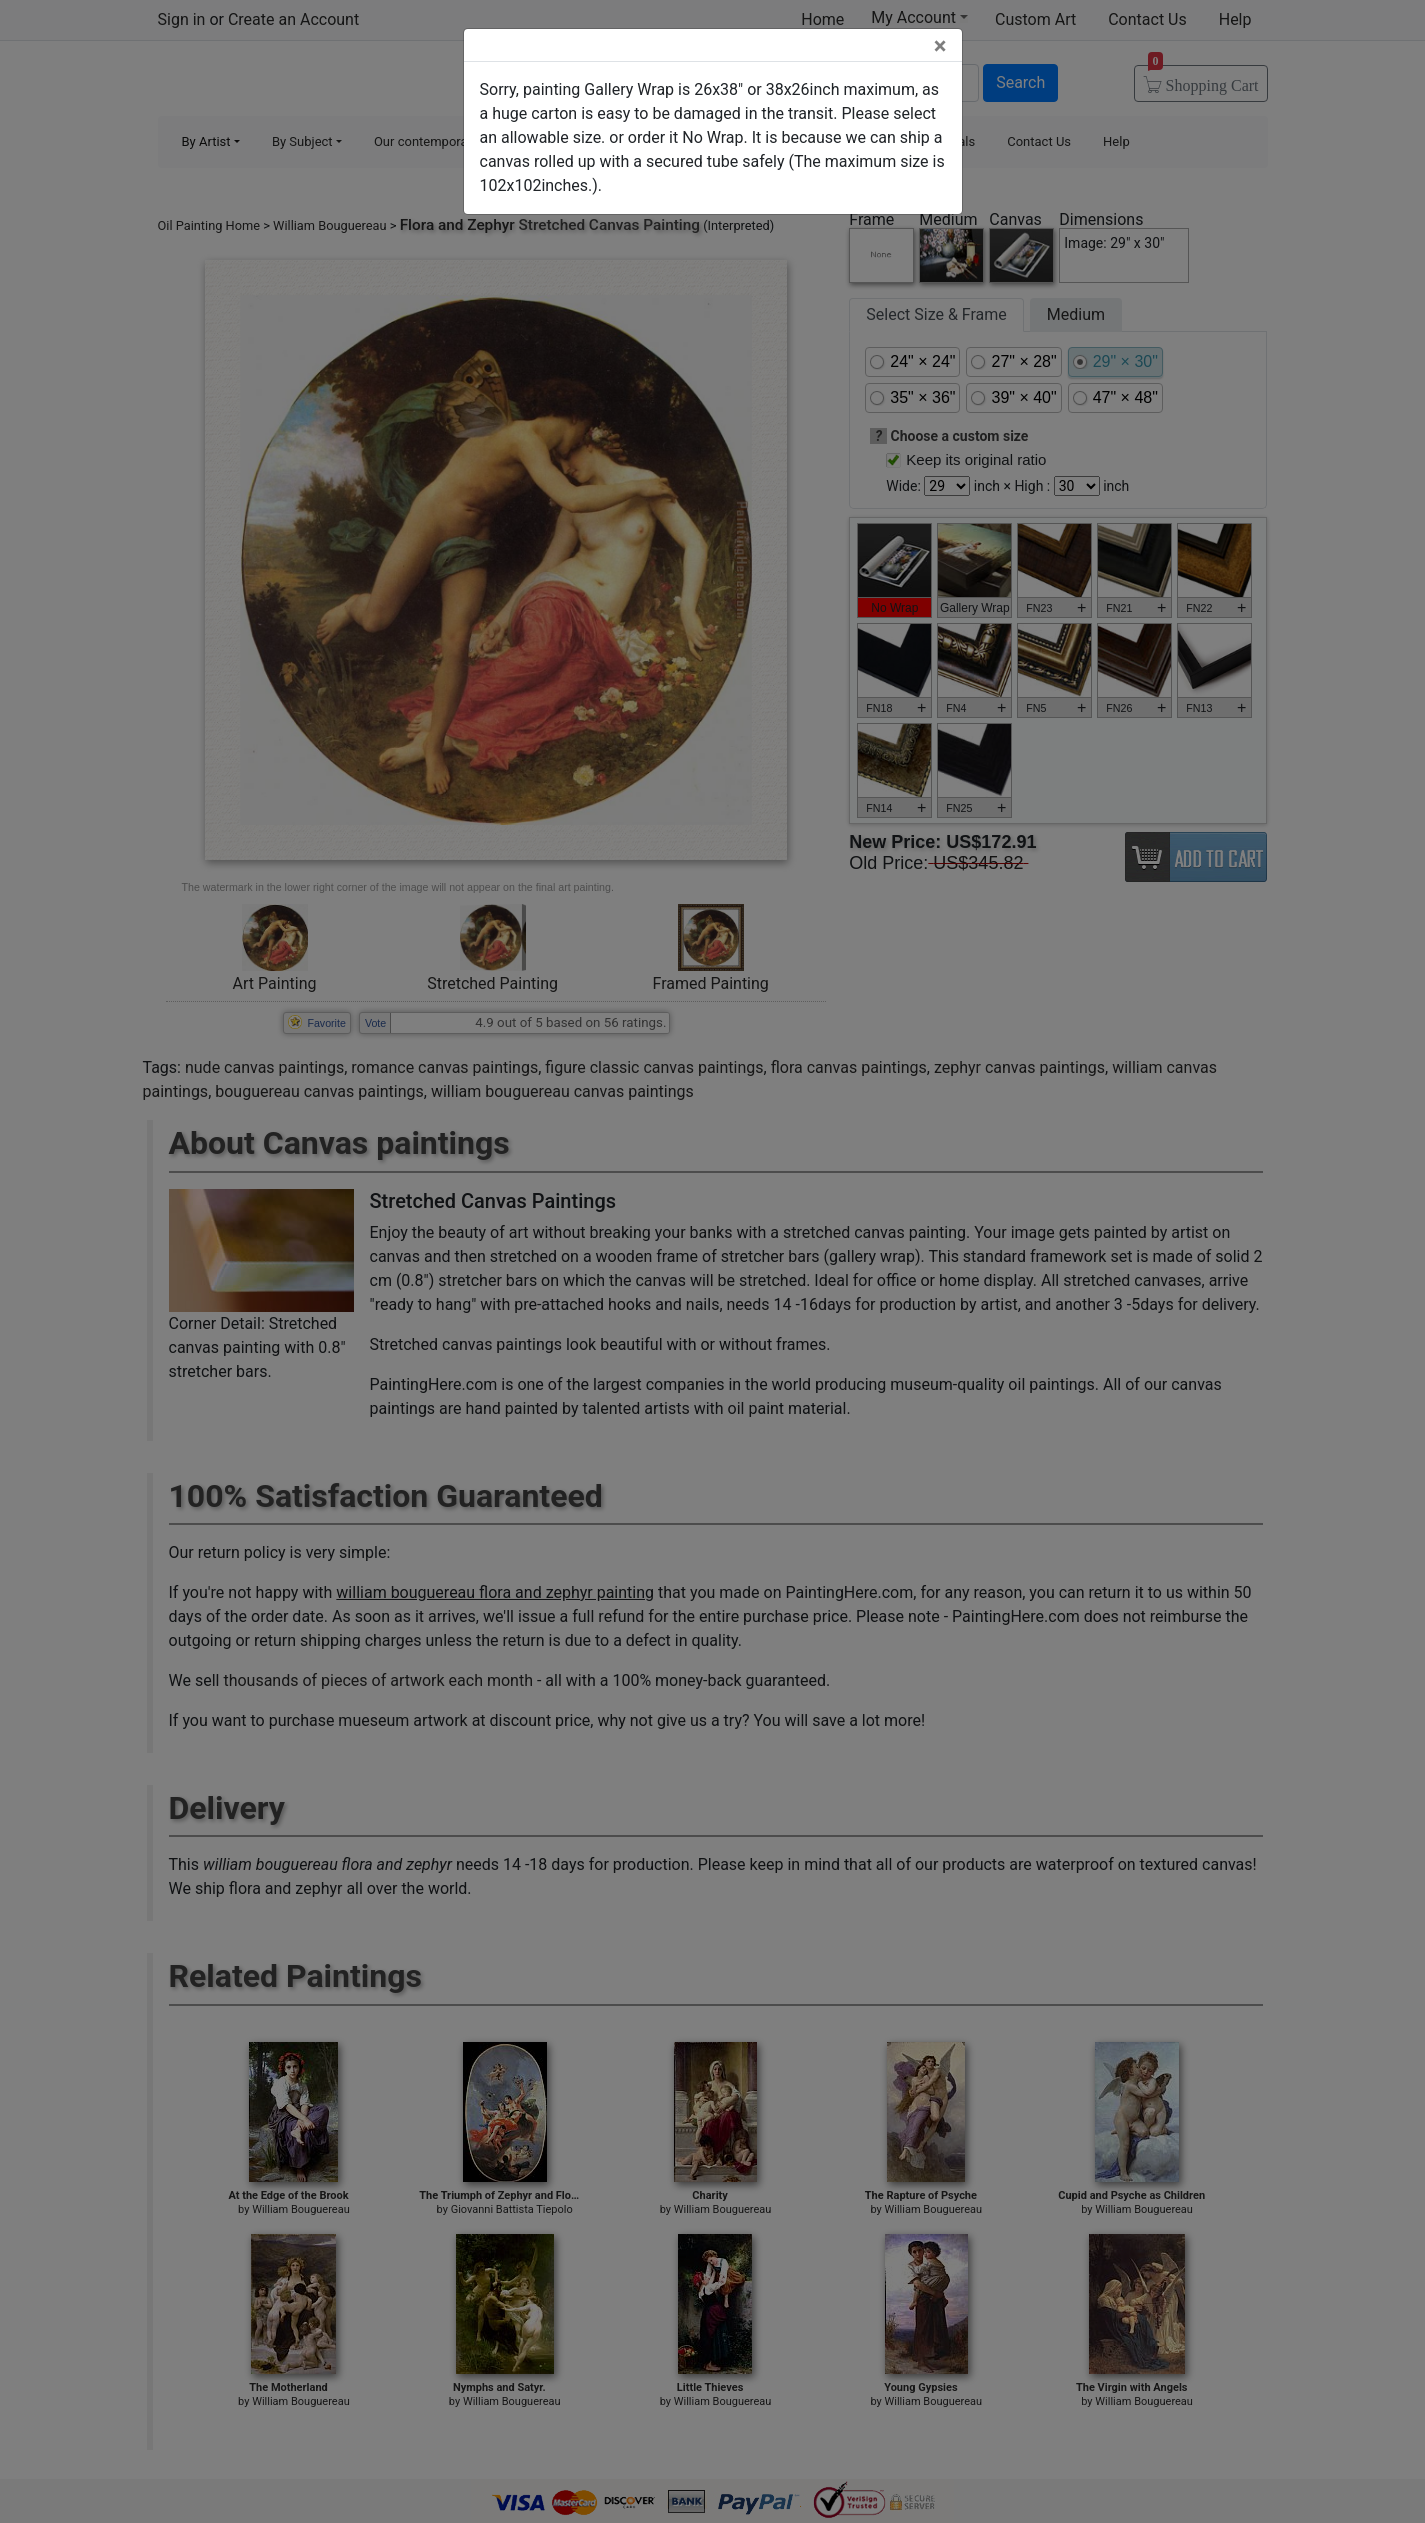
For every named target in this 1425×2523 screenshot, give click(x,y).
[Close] (940, 46)
